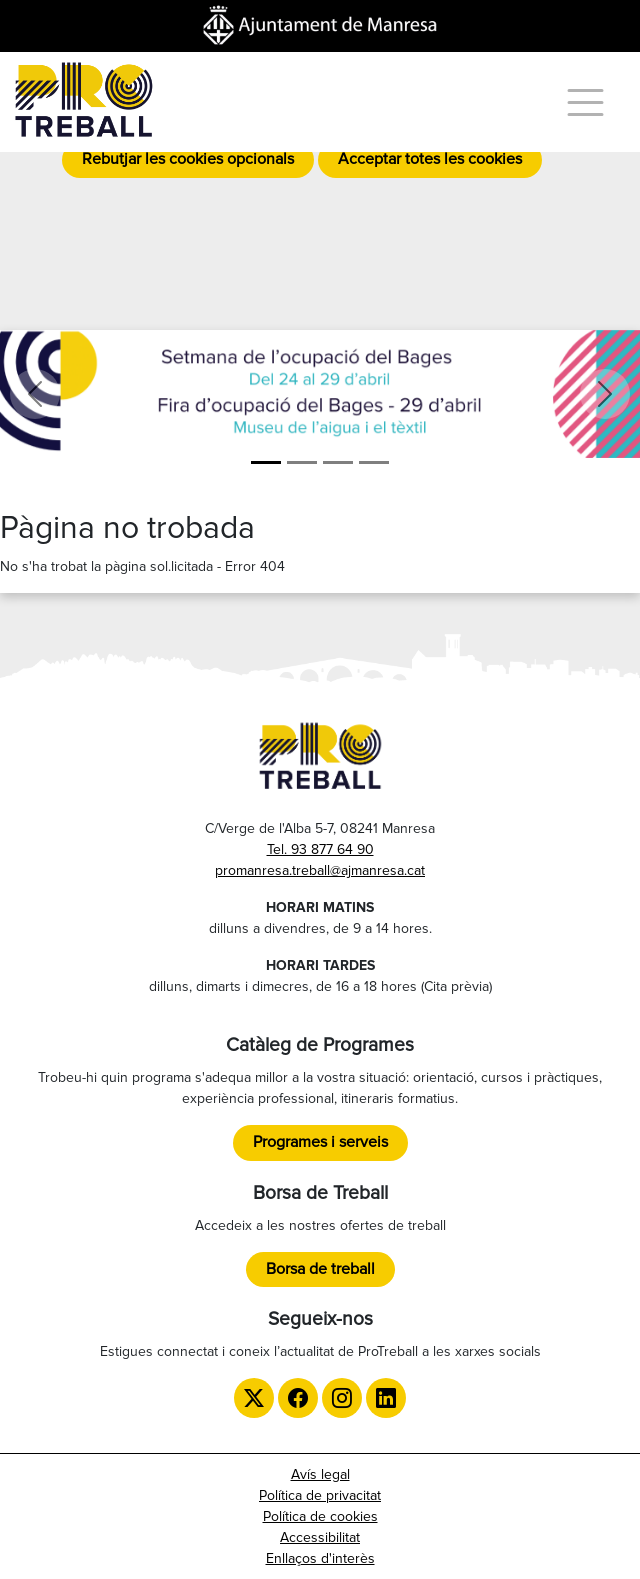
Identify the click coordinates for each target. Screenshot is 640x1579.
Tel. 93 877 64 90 (320, 849)
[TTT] (374, 462)
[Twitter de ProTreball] (254, 1398)
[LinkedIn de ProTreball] (386, 1398)
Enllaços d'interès (320, 1558)
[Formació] (302, 462)
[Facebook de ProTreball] (298, 1398)
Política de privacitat (320, 1495)
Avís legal (320, 1474)
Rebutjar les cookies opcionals (188, 159)
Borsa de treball (320, 1269)
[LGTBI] (338, 462)
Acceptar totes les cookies (430, 159)
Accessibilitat (320, 1537)
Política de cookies (320, 1516)
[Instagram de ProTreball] (342, 1398)
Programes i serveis (320, 1142)
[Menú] (585, 102)
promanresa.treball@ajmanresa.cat (320, 870)
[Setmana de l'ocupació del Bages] (266, 462)
